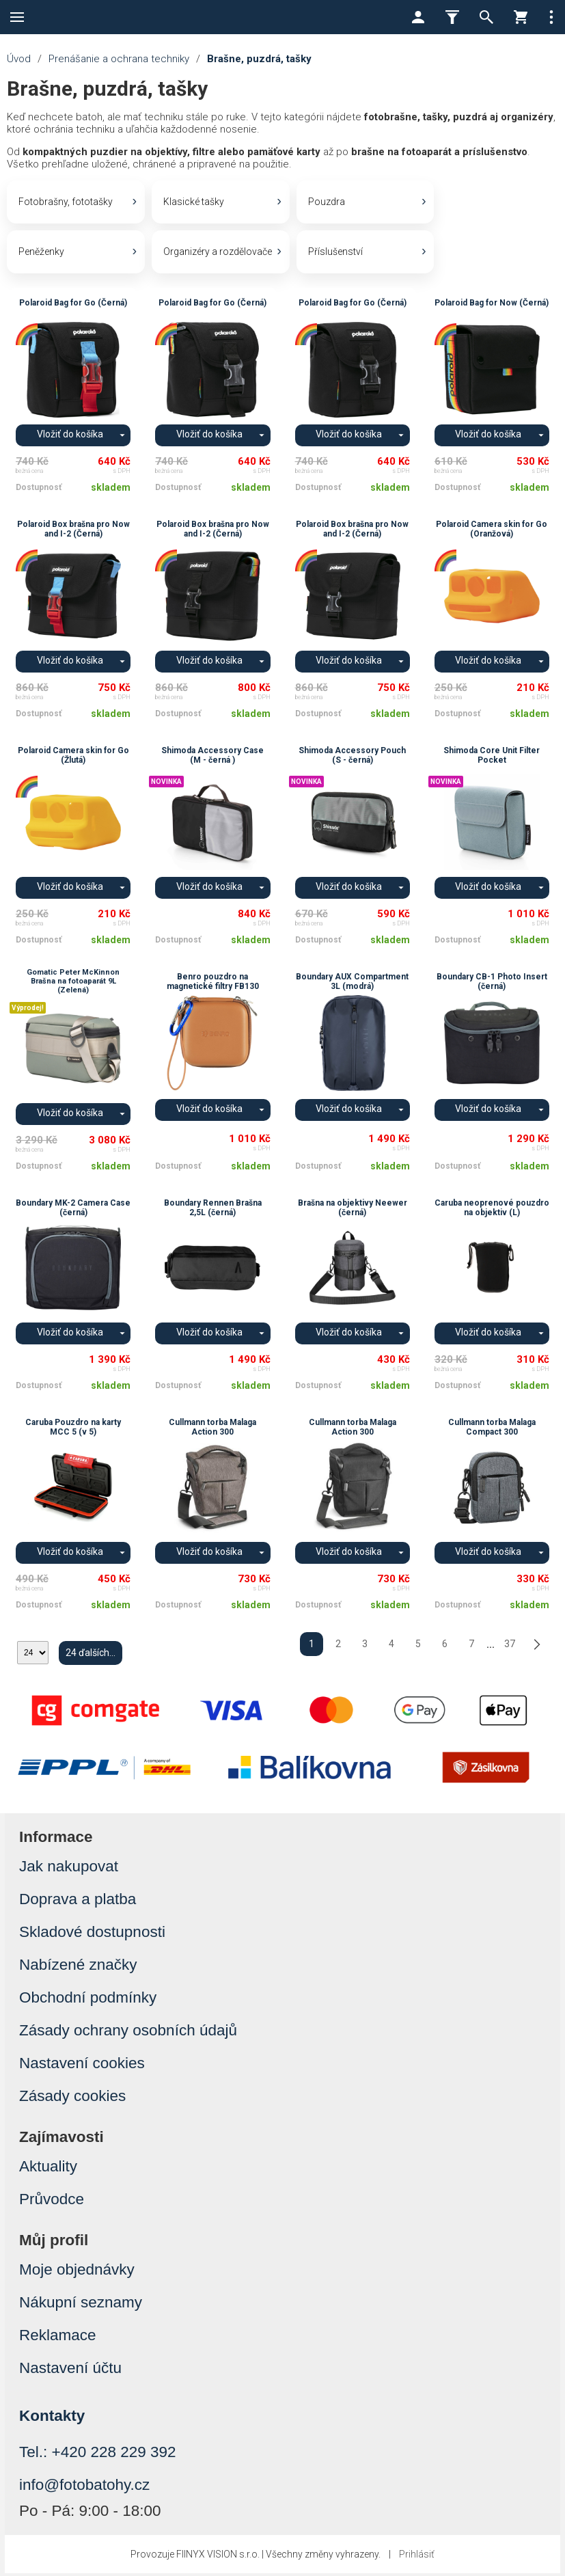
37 (509, 1647)
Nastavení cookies (82, 2065)
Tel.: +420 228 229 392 (97, 2454)
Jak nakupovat (68, 1868)
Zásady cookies (72, 2098)
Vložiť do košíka (70, 436)
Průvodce (51, 2201)
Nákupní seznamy (80, 2305)
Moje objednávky (77, 2272)
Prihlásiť (417, 2556)
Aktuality (48, 2169)
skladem (110, 490)
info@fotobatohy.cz (84, 2487)
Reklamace (57, 2337)
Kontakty (52, 2418)
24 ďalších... (90, 1655)
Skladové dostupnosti (92, 1934)
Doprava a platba (77, 1901)
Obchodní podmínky (87, 2000)
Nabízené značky (78, 1967)
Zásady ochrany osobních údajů (128, 2033)
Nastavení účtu (70, 2370)
